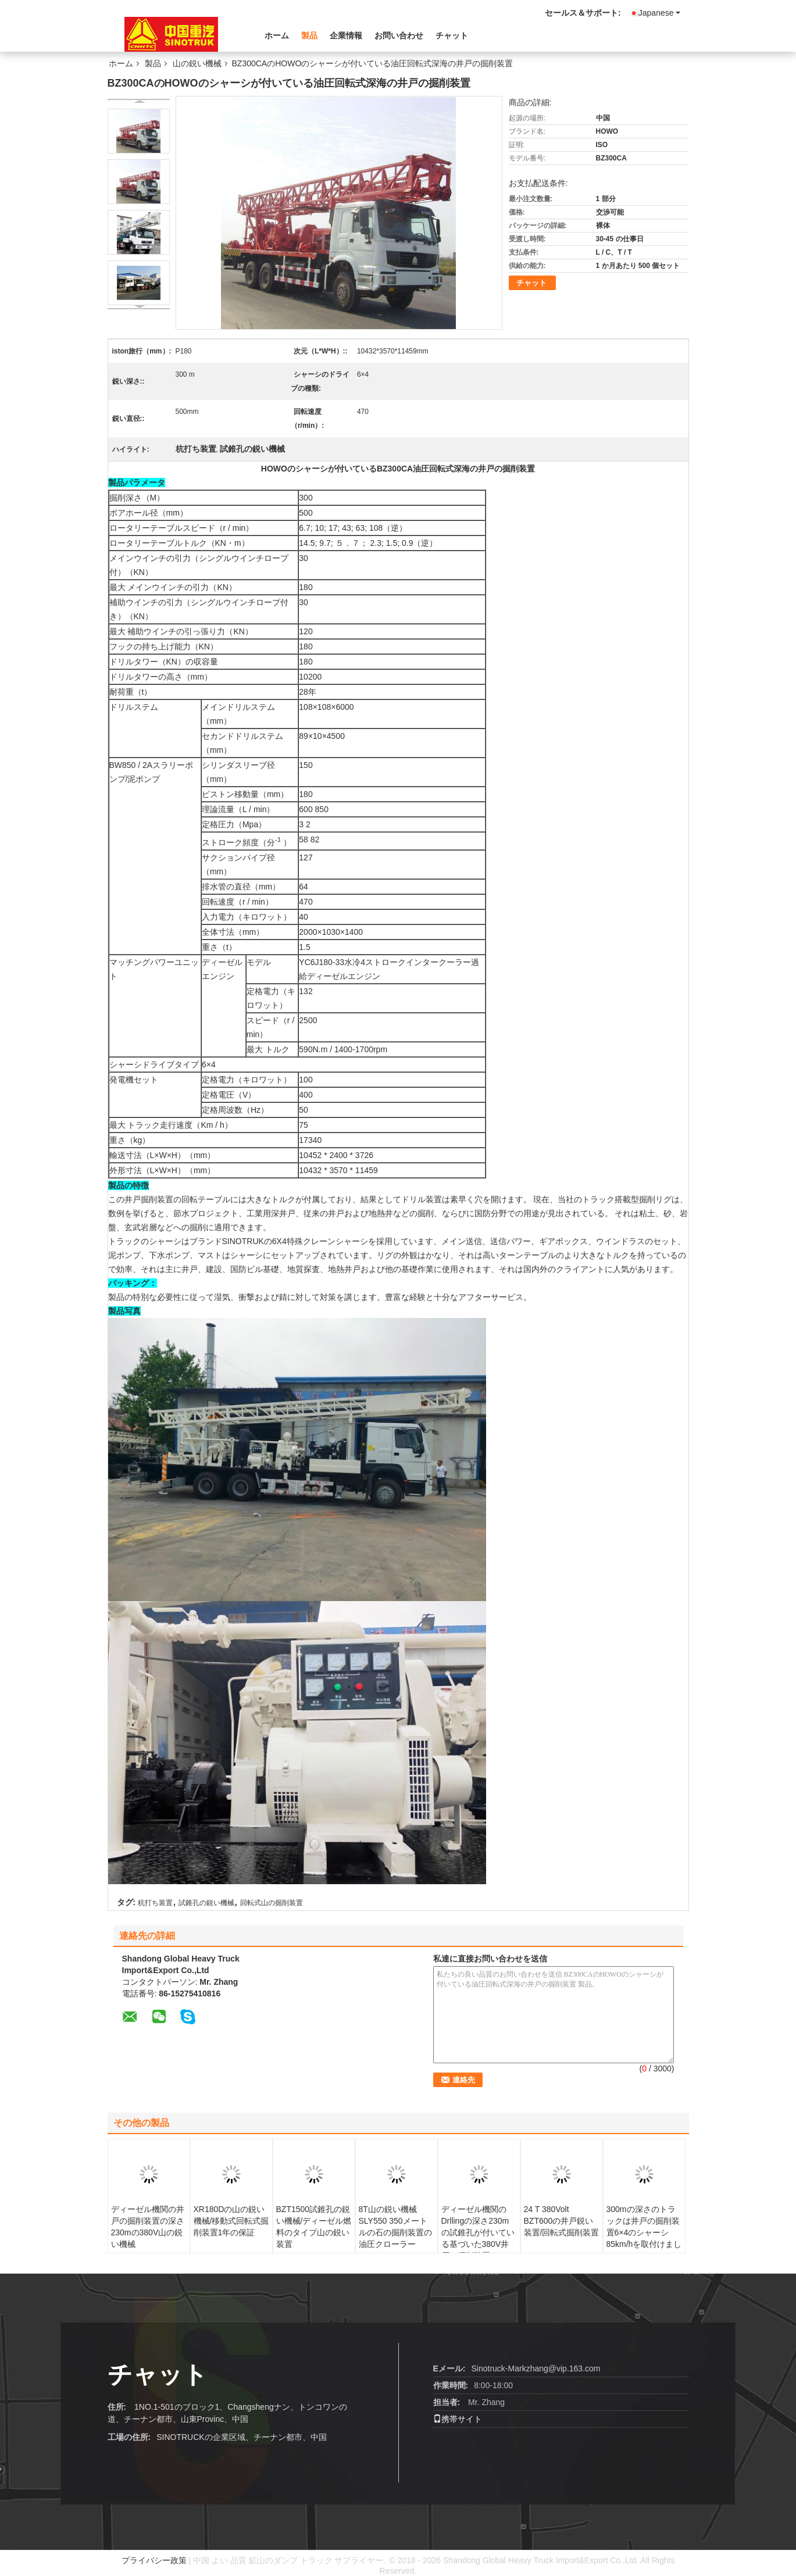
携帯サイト (457, 2419)
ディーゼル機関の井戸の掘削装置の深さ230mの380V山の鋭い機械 (147, 2227)
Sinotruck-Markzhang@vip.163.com (536, 2368)
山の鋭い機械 (197, 63)
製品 (309, 35)
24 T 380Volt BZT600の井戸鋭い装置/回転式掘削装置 (561, 2221)
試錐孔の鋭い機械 (206, 1903)
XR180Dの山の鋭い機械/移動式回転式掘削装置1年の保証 (231, 2221)
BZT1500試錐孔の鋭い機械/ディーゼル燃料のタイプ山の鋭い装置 (314, 2227)
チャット (452, 35)
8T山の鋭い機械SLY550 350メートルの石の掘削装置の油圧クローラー (395, 2227)
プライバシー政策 (154, 2560)
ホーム (277, 35)
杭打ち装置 (155, 1903)
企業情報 (346, 35)
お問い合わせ (398, 35)
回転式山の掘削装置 (271, 1903)
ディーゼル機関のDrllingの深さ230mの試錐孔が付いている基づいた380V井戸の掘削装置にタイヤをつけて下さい (478, 2238)
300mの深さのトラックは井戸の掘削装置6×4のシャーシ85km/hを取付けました (644, 2232)
